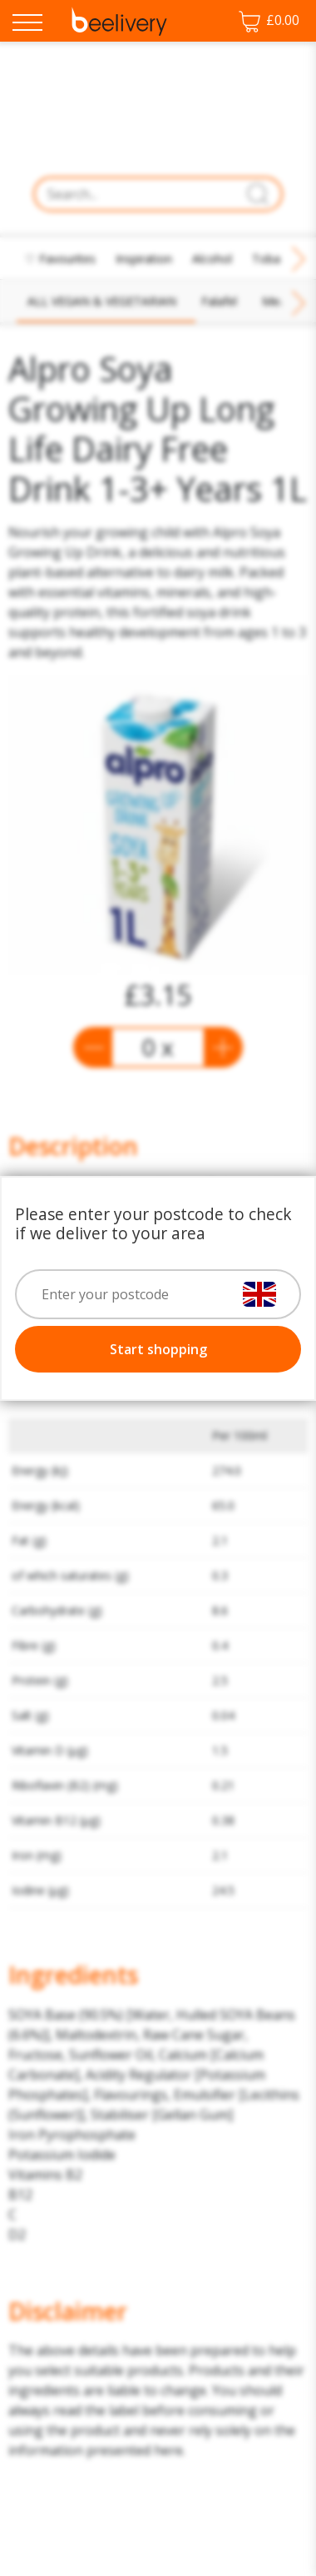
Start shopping (158, 1349)
